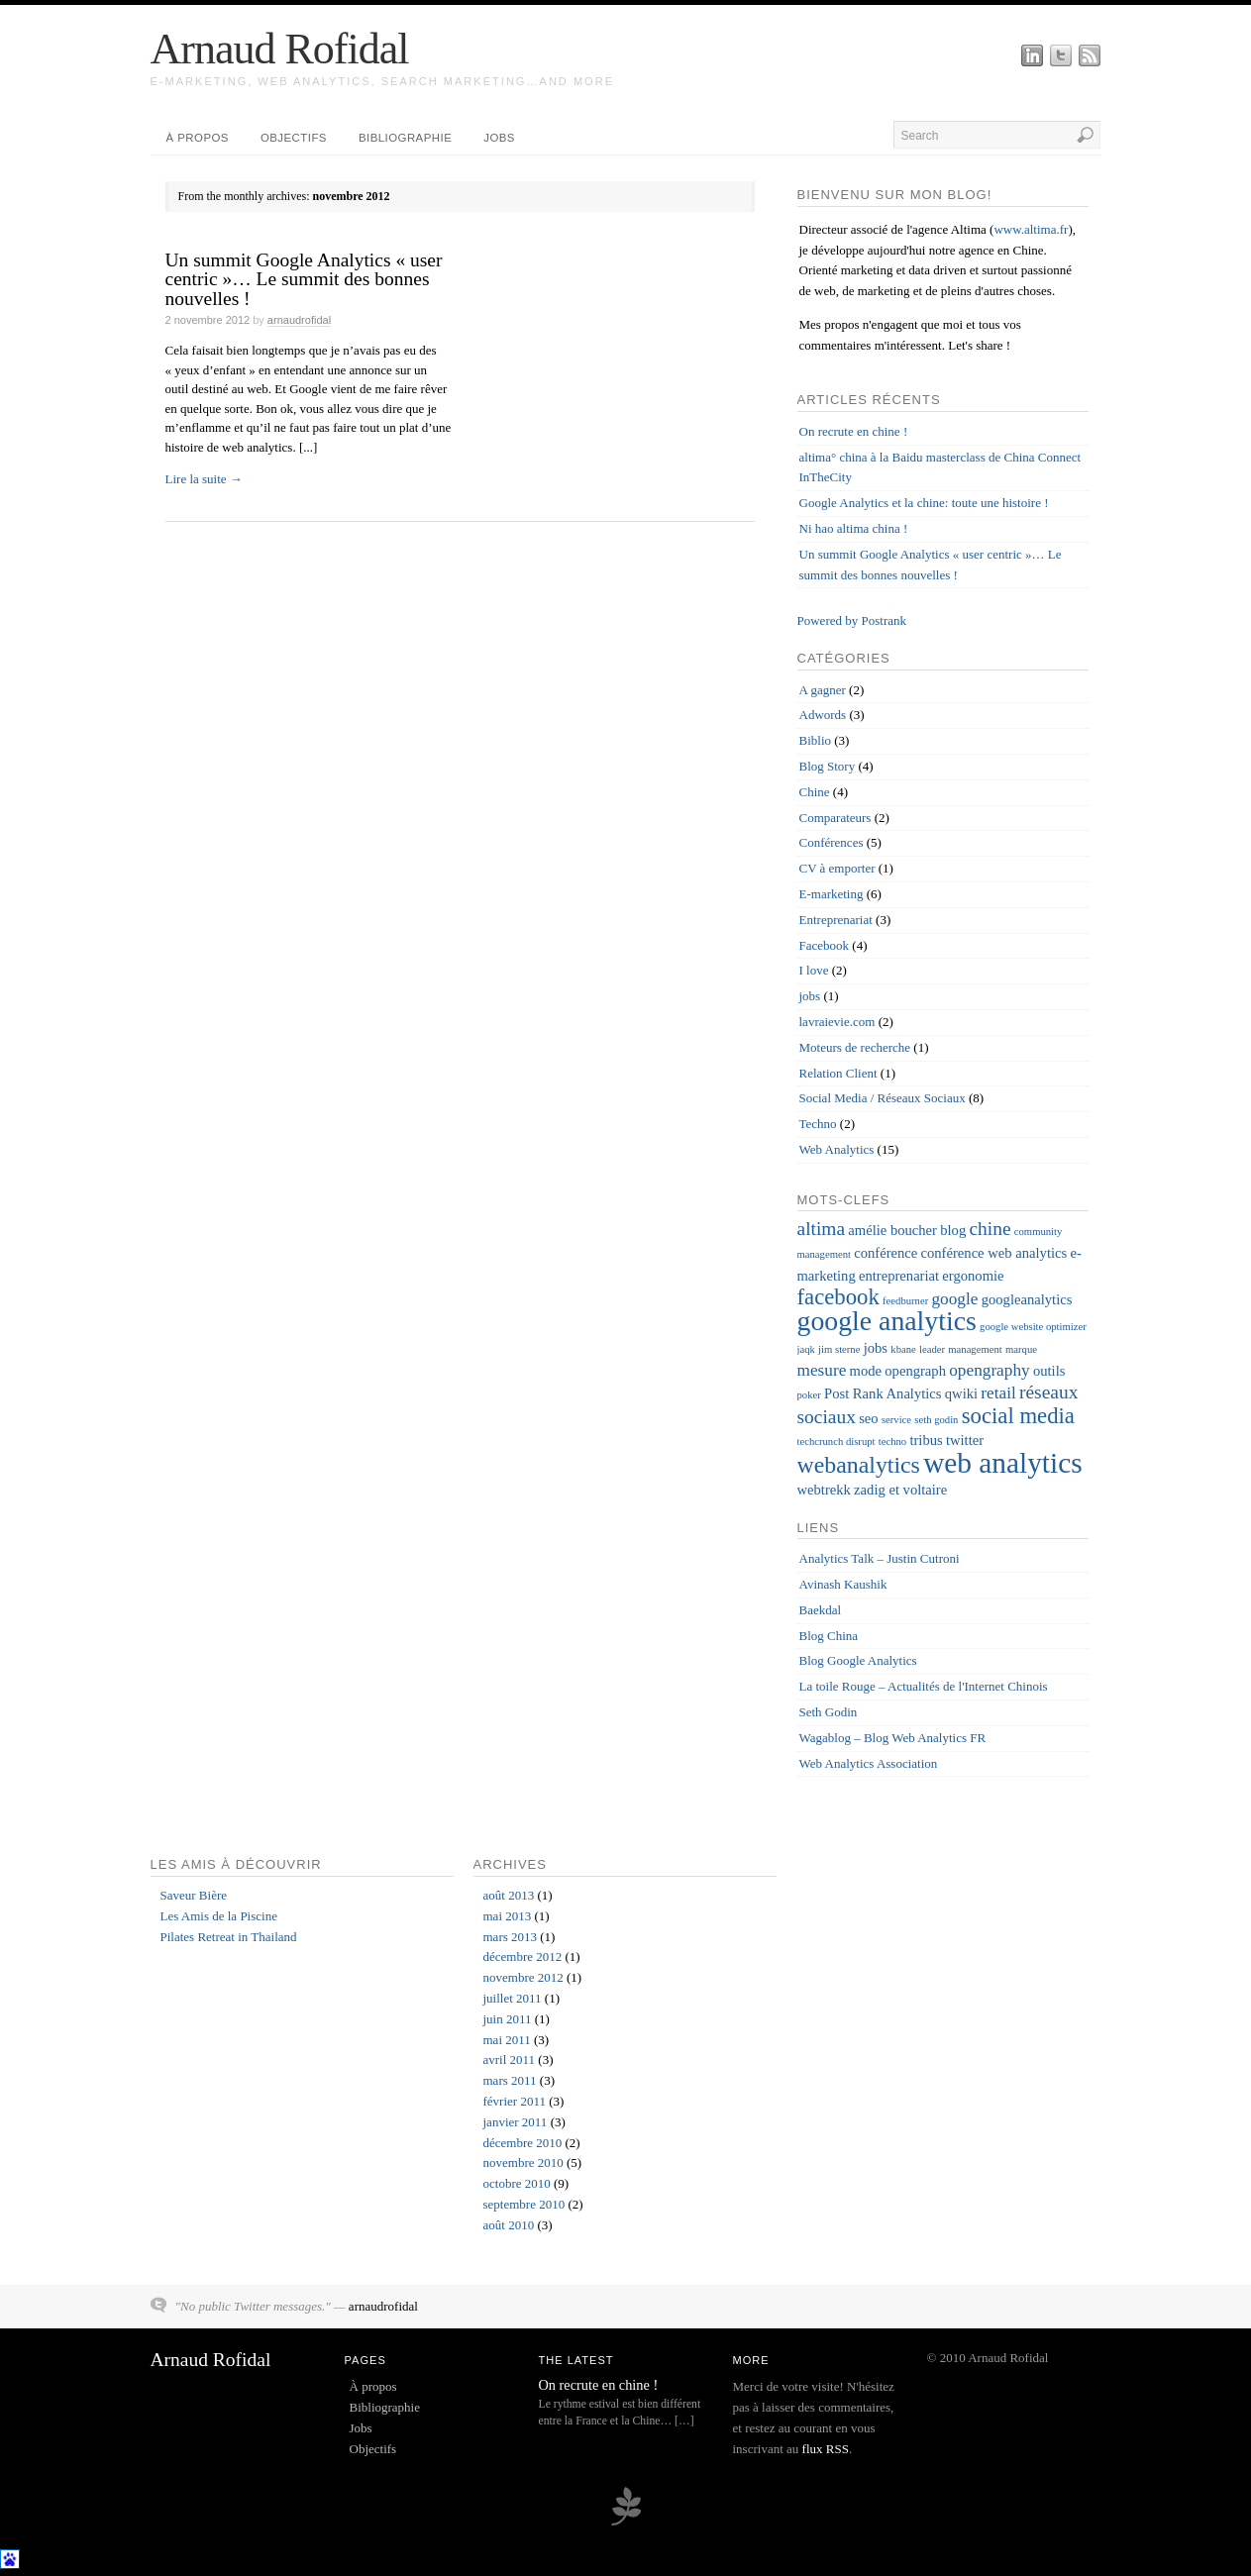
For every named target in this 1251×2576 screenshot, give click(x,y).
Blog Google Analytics (858, 1660)
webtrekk (824, 1489)
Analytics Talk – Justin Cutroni (879, 1558)
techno (892, 1441)
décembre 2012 (523, 1956)
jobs (810, 995)
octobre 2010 (517, 2183)
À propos (197, 138)
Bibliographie (405, 138)
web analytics (1002, 1463)
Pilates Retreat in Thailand (228, 1936)
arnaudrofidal (299, 320)
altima (821, 1228)
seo (868, 1418)
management (974, 1349)
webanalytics (858, 1465)
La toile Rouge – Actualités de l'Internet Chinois (923, 1686)
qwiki (961, 1393)
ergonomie (972, 1276)
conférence (885, 1253)
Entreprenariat (836, 919)
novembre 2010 (523, 2162)
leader (932, 1349)
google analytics (887, 1320)
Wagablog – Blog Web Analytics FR (893, 1737)
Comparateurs (835, 817)
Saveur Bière (194, 1895)
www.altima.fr (1030, 229)
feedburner (905, 1300)
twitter (965, 1440)
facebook (838, 1297)
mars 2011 (510, 2080)
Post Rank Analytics (883, 1393)
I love (814, 970)
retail (998, 1393)
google (954, 1298)
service (896, 1419)
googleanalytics (1027, 1299)
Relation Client (838, 1073)
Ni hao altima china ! (853, 528)
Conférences (831, 842)
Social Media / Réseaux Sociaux (882, 1097)
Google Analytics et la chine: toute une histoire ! (924, 502)
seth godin (936, 1419)
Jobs (499, 138)
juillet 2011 (512, 1998)
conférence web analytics (994, 1253)
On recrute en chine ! (853, 431)
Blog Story (827, 766)
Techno (818, 1123)
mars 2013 (510, 1936)
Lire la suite (204, 478)
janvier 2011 (515, 2121)
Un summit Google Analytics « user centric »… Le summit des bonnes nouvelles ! (304, 279)
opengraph (915, 1371)
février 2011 (514, 2101)
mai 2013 (507, 1915)
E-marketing (831, 893)
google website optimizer (1033, 1326)
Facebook (824, 945)
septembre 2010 (524, 2204)
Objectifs (294, 138)
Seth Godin (828, 1711)
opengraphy (989, 1370)
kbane (902, 1349)
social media (1018, 1415)
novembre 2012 (523, 1977)
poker (809, 1395)
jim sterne (839, 1349)
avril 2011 (509, 2059)
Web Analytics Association (868, 1763)
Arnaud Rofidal (280, 49)
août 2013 (509, 1895)
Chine (814, 791)
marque (1021, 1349)
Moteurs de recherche (855, 1047)
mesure (822, 1370)
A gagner (822, 689)
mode (866, 1371)
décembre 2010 (523, 2142)
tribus (925, 1440)
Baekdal (820, 1609)
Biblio (815, 740)
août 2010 (509, 2224)
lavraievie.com (837, 1021)
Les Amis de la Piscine (218, 1915)
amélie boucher (892, 1230)
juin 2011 (507, 2018)
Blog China (829, 1635)
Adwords (823, 714)
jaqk (806, 1349)
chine (989, 1228)
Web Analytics (837, 1149)
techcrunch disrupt (836, 1441)
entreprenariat (899, 1276)
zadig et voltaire (900, 1489)
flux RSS (825, 2448)
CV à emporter (837, 868)
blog (953, 1230)
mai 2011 (507, 2039)
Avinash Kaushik (843, 1584)
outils (1049, 1371)
